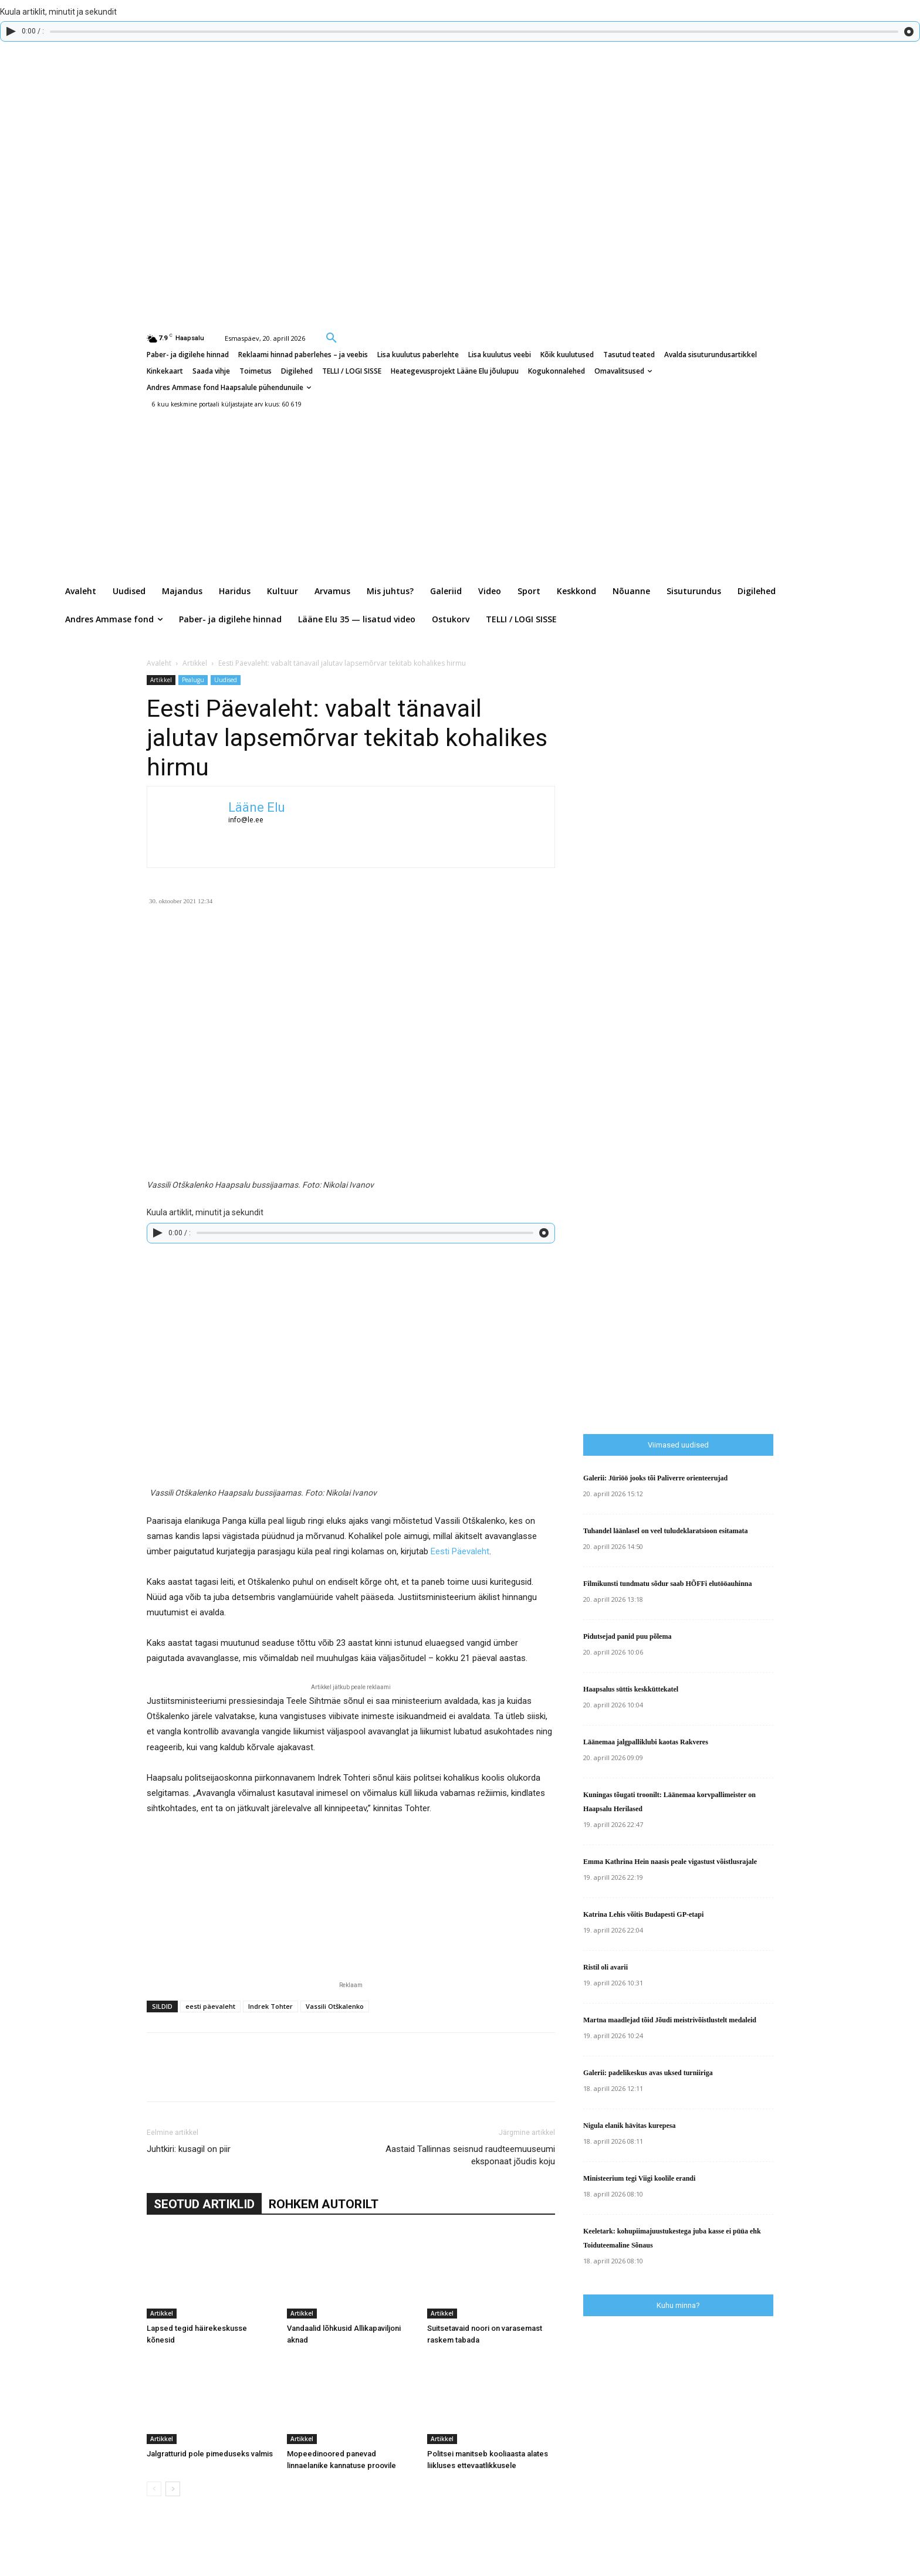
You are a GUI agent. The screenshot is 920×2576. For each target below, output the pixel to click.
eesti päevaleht (210, 2006)
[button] (331, 337)
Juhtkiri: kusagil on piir (189, 2149)
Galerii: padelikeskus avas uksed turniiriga (648, 2073)
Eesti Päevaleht (460, 1551)
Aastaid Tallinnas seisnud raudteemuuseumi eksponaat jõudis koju (470, 2155)
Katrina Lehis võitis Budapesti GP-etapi (643, 1914)
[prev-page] (154, 2489)
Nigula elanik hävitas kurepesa (629, 2125)
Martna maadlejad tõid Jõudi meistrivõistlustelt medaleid (669, 2020)
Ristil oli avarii (605, 1967)
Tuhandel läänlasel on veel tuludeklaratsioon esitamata (665, 1531)
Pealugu (193, 680)
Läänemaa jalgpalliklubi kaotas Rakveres (645, 1742)
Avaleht (159, 663)
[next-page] (172, 2489)
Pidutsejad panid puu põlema (627, 1636)
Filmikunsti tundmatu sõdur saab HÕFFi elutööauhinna (667, 1584)
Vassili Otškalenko (335, 2006)
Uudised (225, 680)
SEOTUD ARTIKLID (204, 2204)
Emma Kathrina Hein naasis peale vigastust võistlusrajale (670, 1862)
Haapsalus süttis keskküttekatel (630, 1689)
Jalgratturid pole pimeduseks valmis (210, 2453)
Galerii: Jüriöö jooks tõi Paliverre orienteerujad (655, 1478)
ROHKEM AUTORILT (323, 2204)
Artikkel (194, 663)
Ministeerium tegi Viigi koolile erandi (639, 2178)
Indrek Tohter (270, 2006)
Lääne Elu (256, 807)
